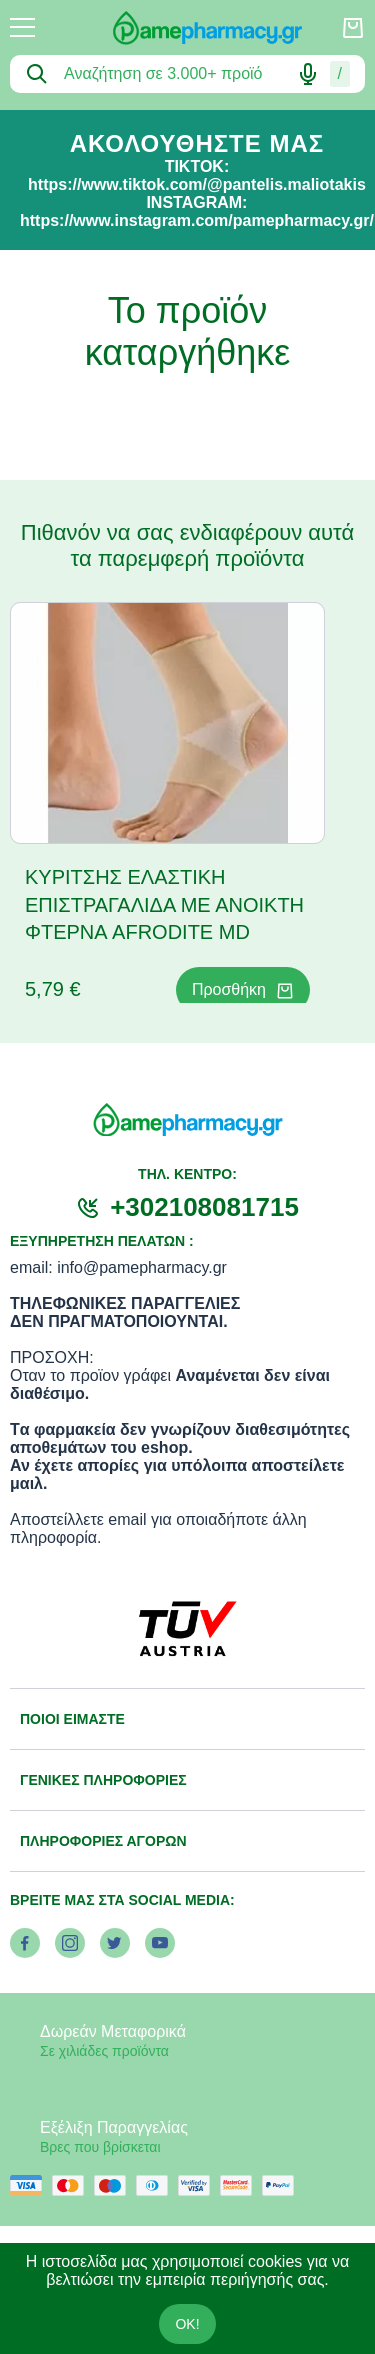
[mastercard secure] (241, 2185)
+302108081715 (204, 1207)
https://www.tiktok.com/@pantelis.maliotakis (197, 184)
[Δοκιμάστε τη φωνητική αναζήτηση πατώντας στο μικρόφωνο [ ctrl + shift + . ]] (308, 74)
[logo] (188, 28)
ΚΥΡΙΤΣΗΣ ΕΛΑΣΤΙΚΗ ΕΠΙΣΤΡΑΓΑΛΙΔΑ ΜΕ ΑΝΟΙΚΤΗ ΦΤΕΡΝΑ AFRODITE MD (164, 904)
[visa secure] (199, 2185)
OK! (187, 2324)
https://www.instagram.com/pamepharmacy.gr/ (197, 220)
